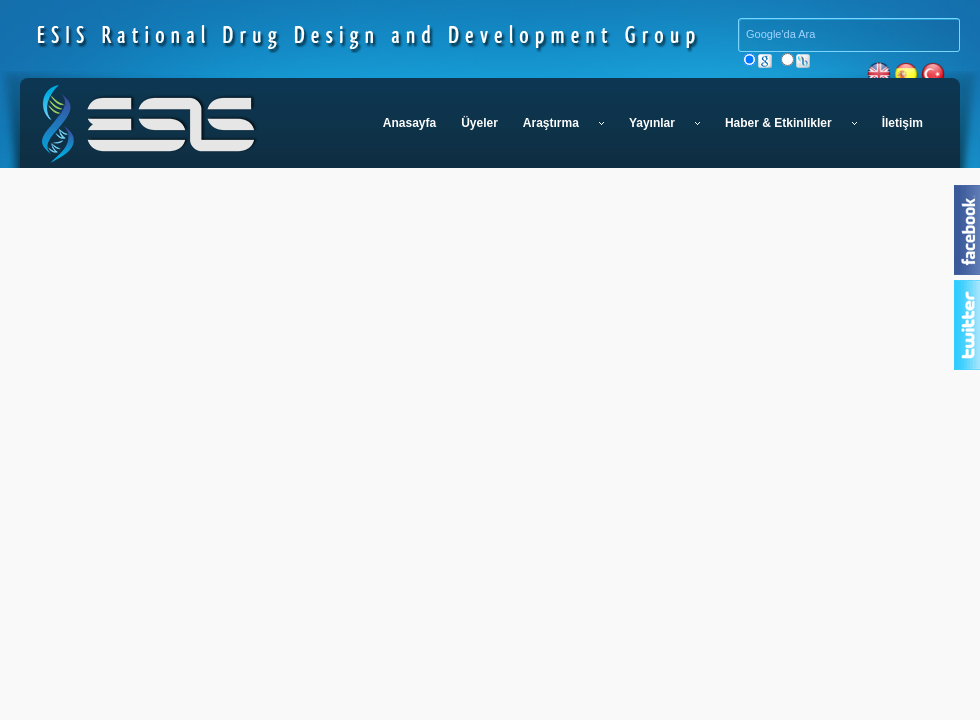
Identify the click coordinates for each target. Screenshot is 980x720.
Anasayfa (409, 123)
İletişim (902, 123)
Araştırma (563, 123)
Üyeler (479, 123)
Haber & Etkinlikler (791, 123)
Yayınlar (664, 123)
